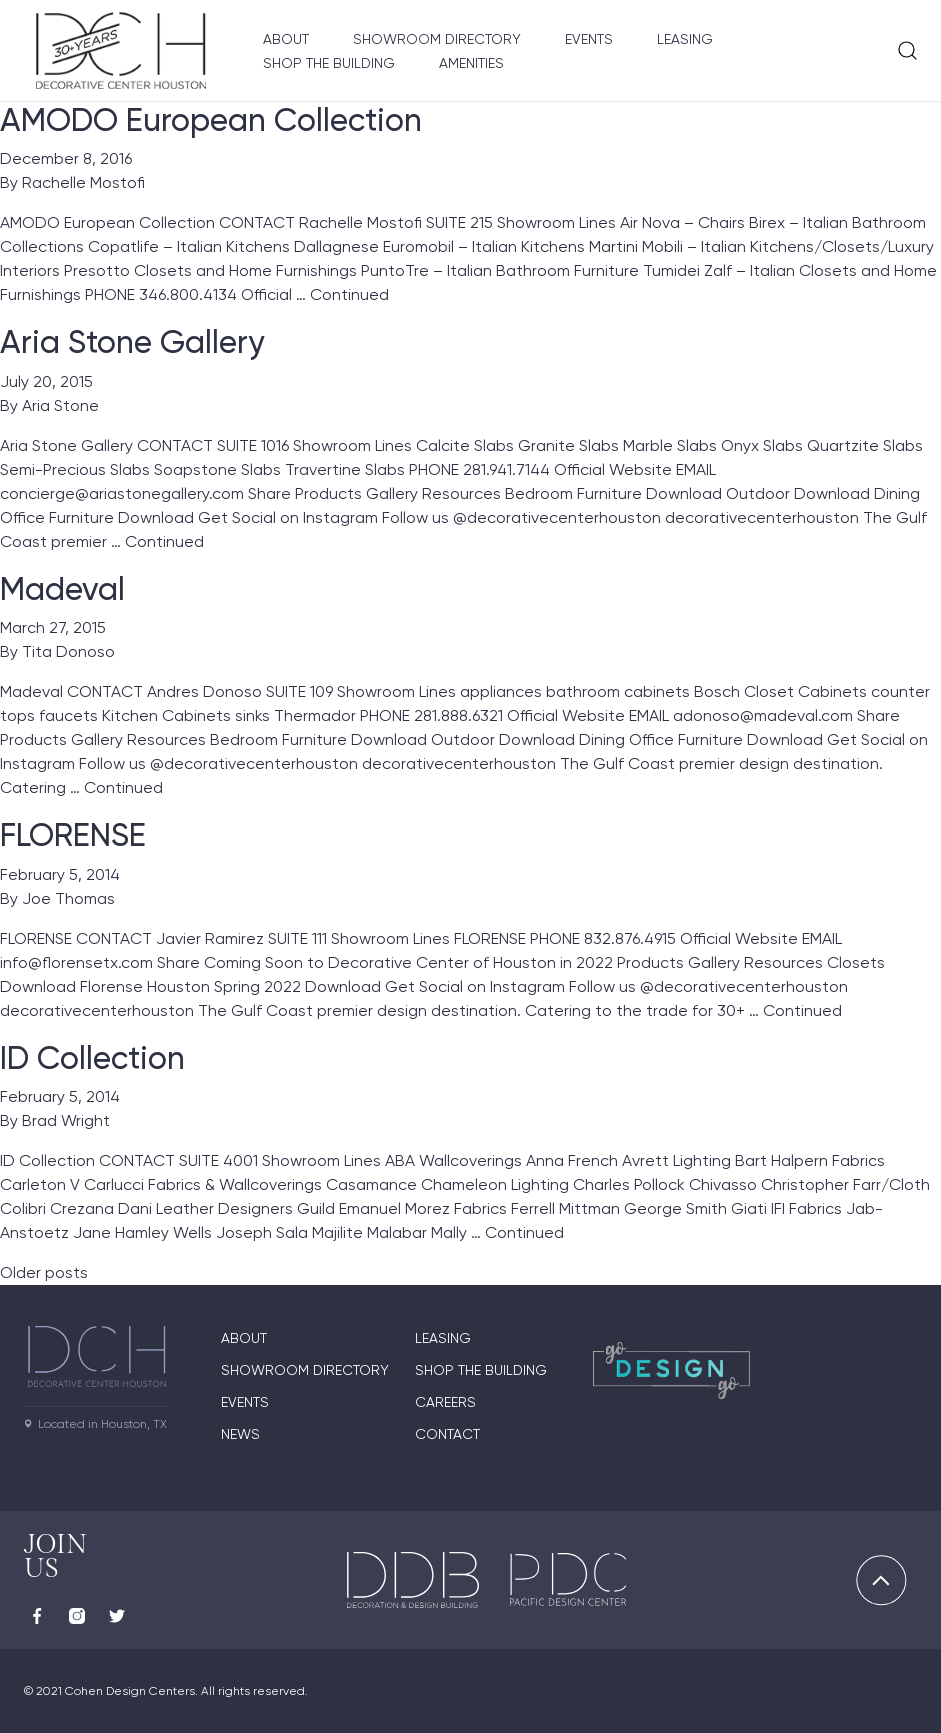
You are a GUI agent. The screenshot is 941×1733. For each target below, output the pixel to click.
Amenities (471, 63)
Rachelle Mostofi (83, 182)
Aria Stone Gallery (132, 342)
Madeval (62, 589)
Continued (349, 294)
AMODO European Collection (211, 120)
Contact (447, 1434)
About (286, 39)
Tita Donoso (68, 651)
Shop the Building (329, 63)
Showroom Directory (437, 39)
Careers (445, 1402)
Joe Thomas (68, 898)
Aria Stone (60, 405)
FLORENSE (73, 835)
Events (589, 39)
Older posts (44, 1272)
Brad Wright (66, 1120)
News (240, 1434)
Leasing (685, 39)
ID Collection (92, 1058)
